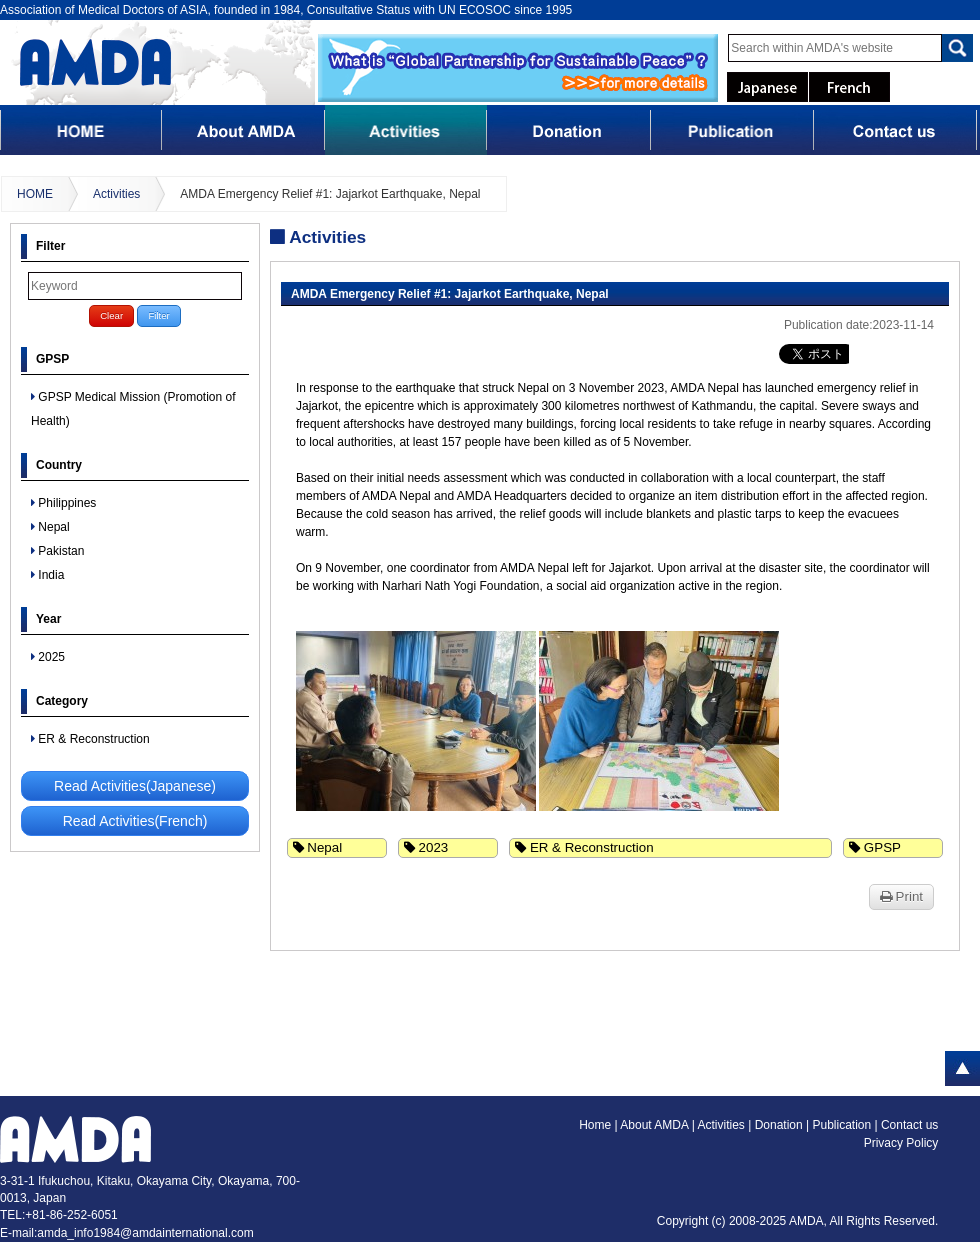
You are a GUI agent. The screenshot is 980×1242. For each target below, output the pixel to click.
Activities (116, 194)
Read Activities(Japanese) (135, 786)
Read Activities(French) (135, 821)
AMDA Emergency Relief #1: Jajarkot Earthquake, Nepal (330, 194)
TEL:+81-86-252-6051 (59, 1215)
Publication (843, 1125)
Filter (158, 315)
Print (901, 896)
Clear (111, 315)
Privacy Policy (901, 1143)
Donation (780, 1125)
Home (595, 1125)
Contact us (909, 1125)
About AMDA (655, 1125)
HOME (35, 194)
